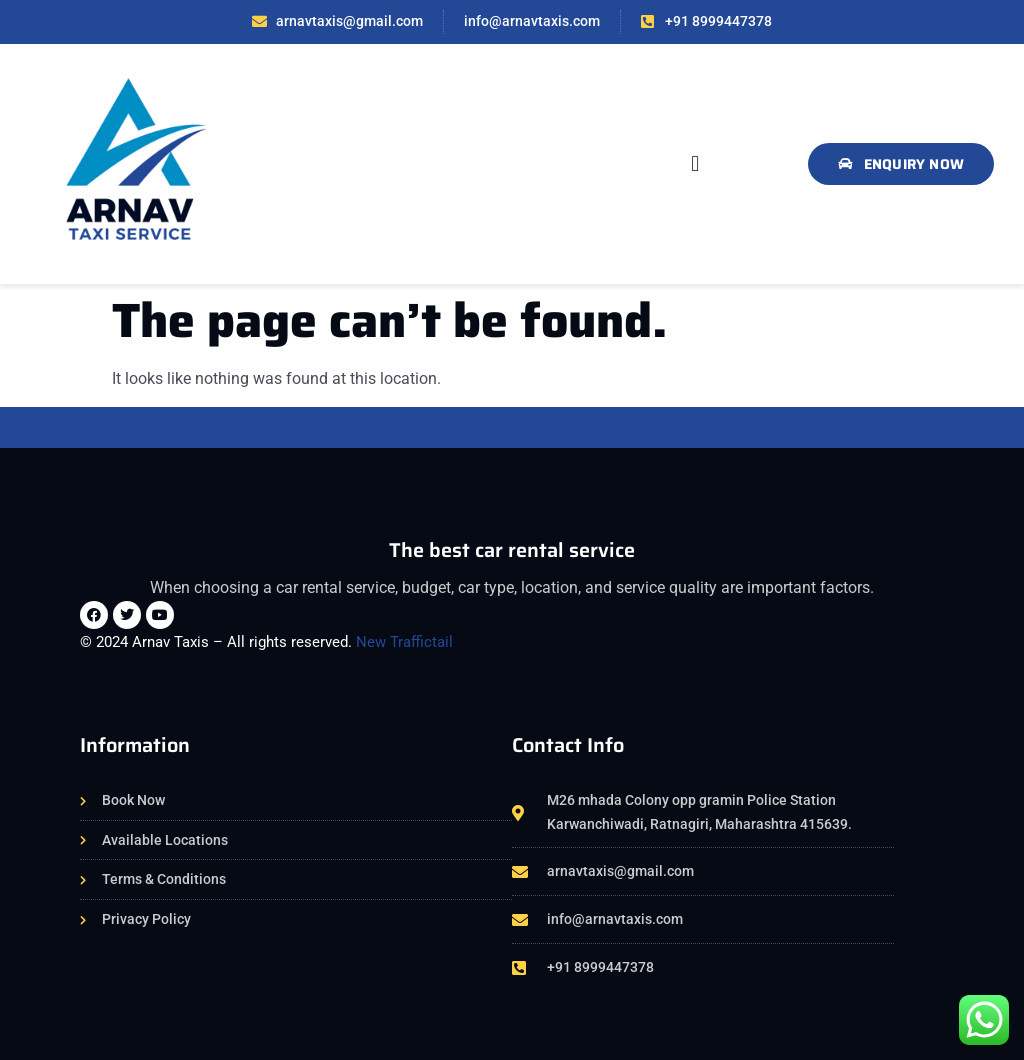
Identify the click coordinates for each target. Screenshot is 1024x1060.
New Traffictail (404, 642)
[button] (695, 163)
